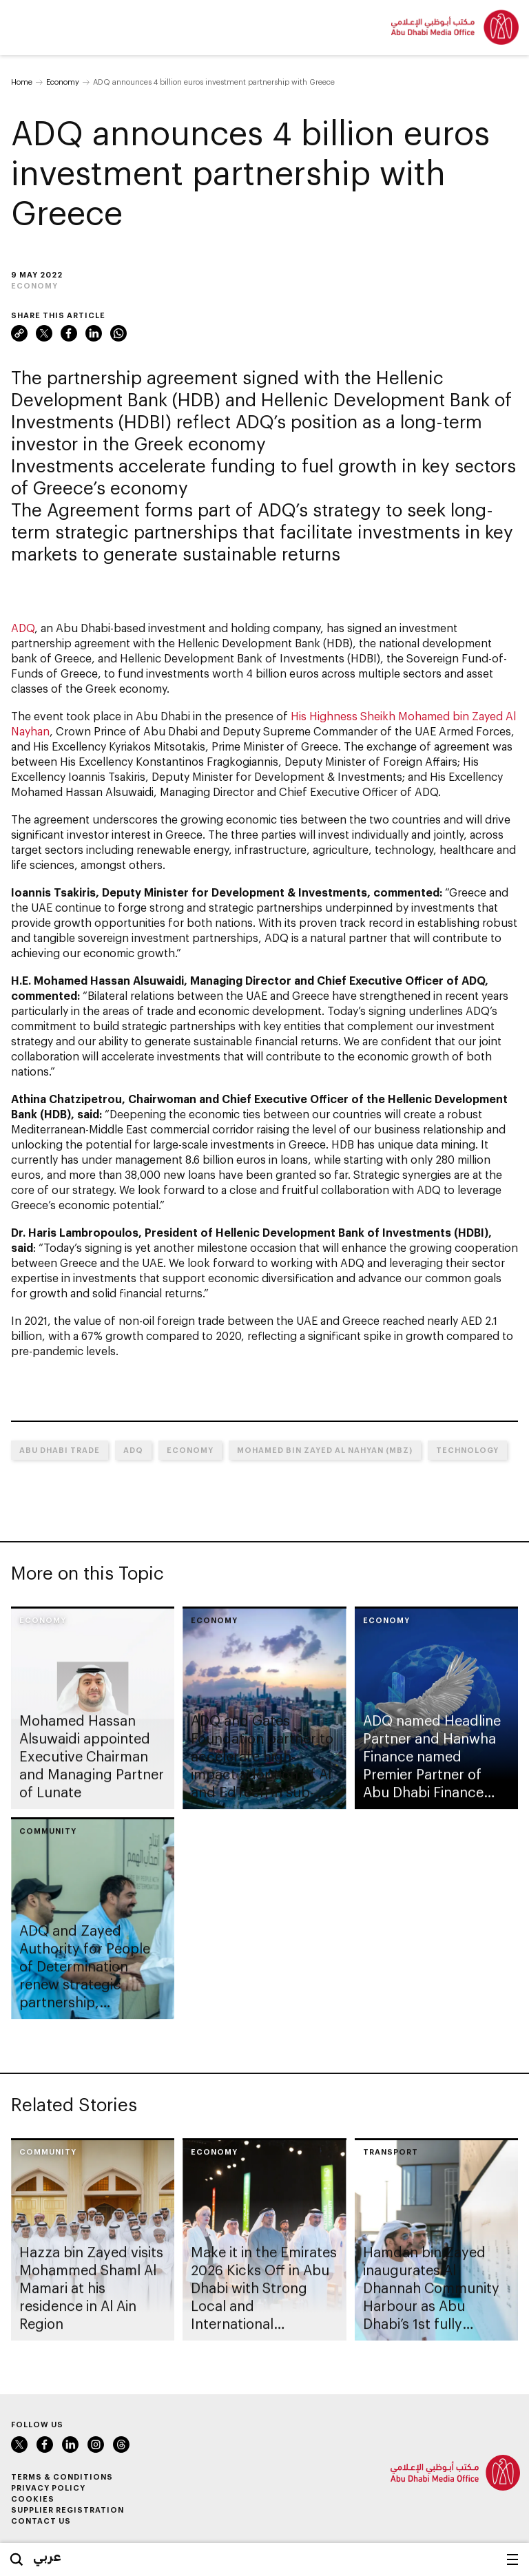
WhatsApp (118, 333)
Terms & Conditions (62, 2476)
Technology (467, 1449)
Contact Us (41, 2520)
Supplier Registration (67, 2509)
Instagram (95, 2444)
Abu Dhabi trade (59, 1449)
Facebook (69, 333)
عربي (47, 2556)
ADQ (22, 627)
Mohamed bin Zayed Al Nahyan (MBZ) (325, 1449)
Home (21, 81)
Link (19, 333)
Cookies (32, 2498)
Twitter (44, 333)
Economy (62, 81)
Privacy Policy (48, 2487)
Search (16, 2559)
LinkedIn (93, 333)
